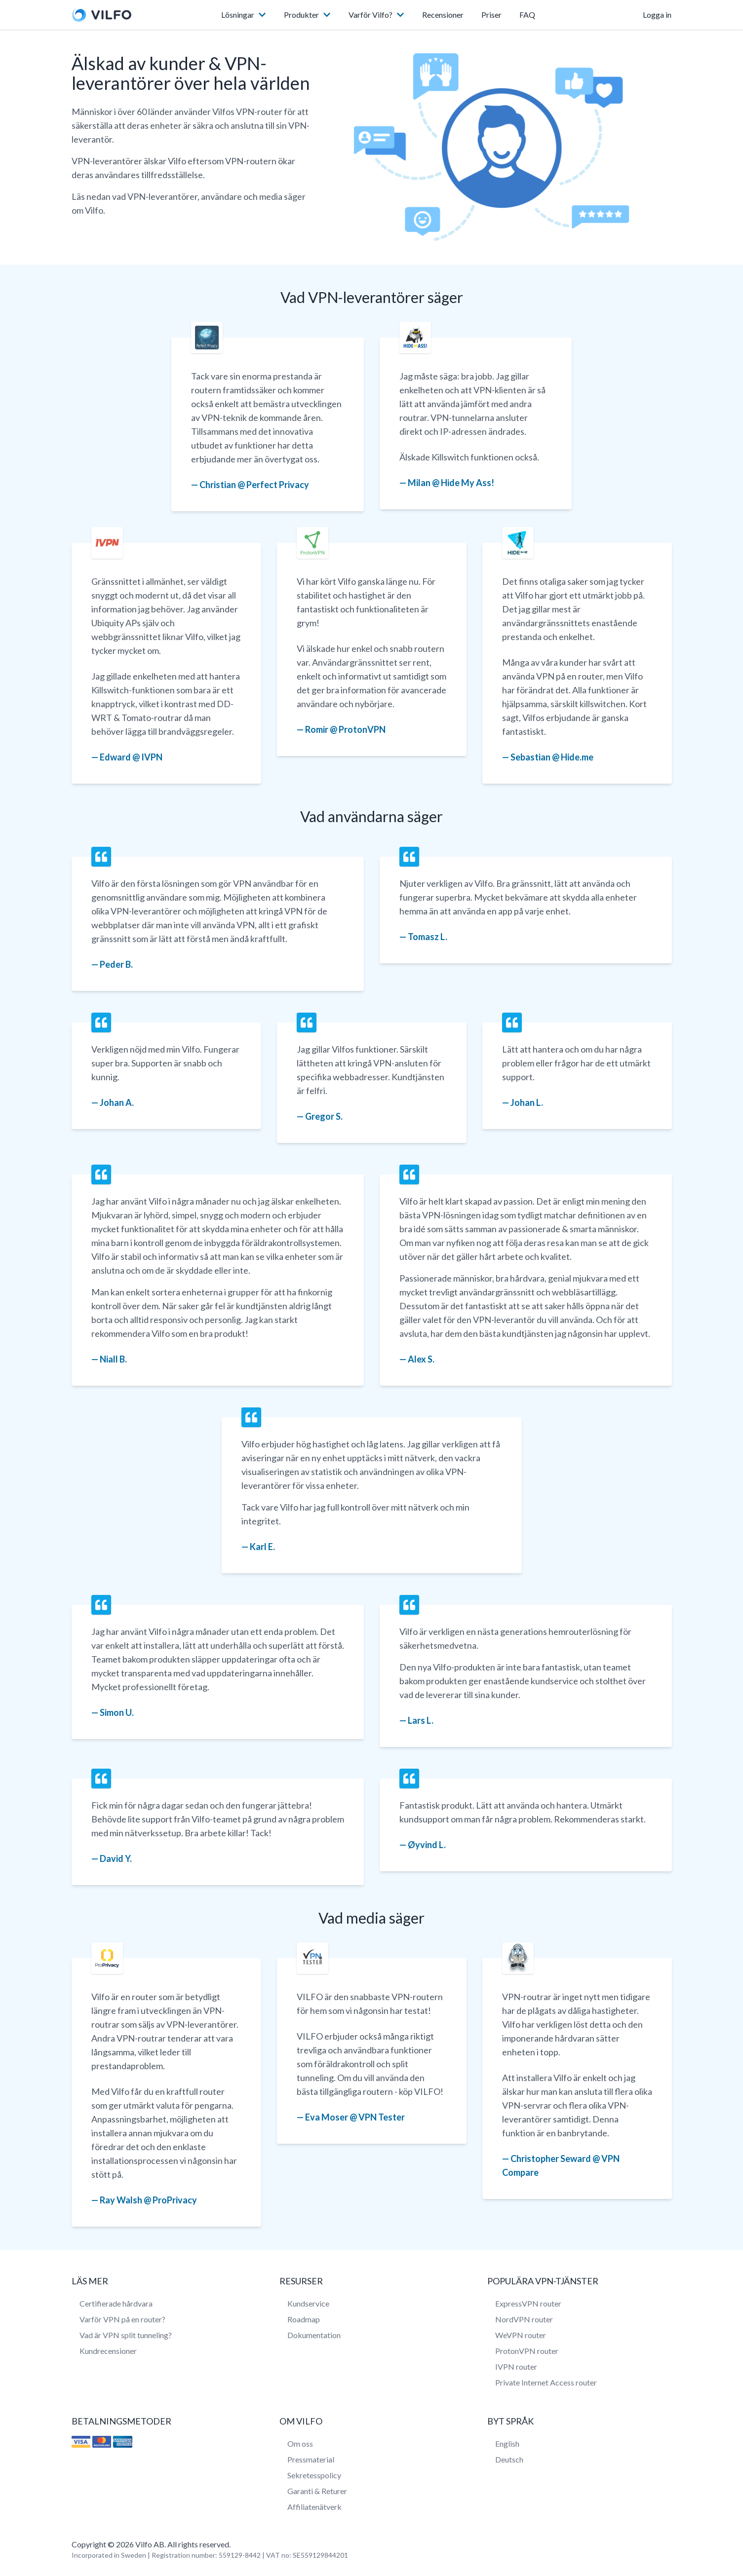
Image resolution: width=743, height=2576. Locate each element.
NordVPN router (524, 2319)
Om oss (300, 2443)
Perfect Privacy (277, 484)
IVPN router (516, 2366)
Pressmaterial (310, 2459)
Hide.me (577, 757)
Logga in (657, 14)
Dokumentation (314, 2335)
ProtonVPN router (526, 2350)
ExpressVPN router (528, 2303)
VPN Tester (381, 2117)
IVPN (151, 757)
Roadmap (303, 2319)
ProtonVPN (362, 729)
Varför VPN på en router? (122, 2319)
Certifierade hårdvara (116, 2303)
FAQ (527, 14)
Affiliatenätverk (314, 2506)
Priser (491, 14)
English (507, 2443)
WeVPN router (520, 2335)
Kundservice (308, 2303)
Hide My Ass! (467, 482)
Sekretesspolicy (314, 2475)
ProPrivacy (175, 2200)
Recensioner (443, 14)
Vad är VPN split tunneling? (125, 2335)
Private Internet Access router (546, 2382)
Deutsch (509, 2459)
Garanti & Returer (317, 2491)
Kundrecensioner (108, 2350)
